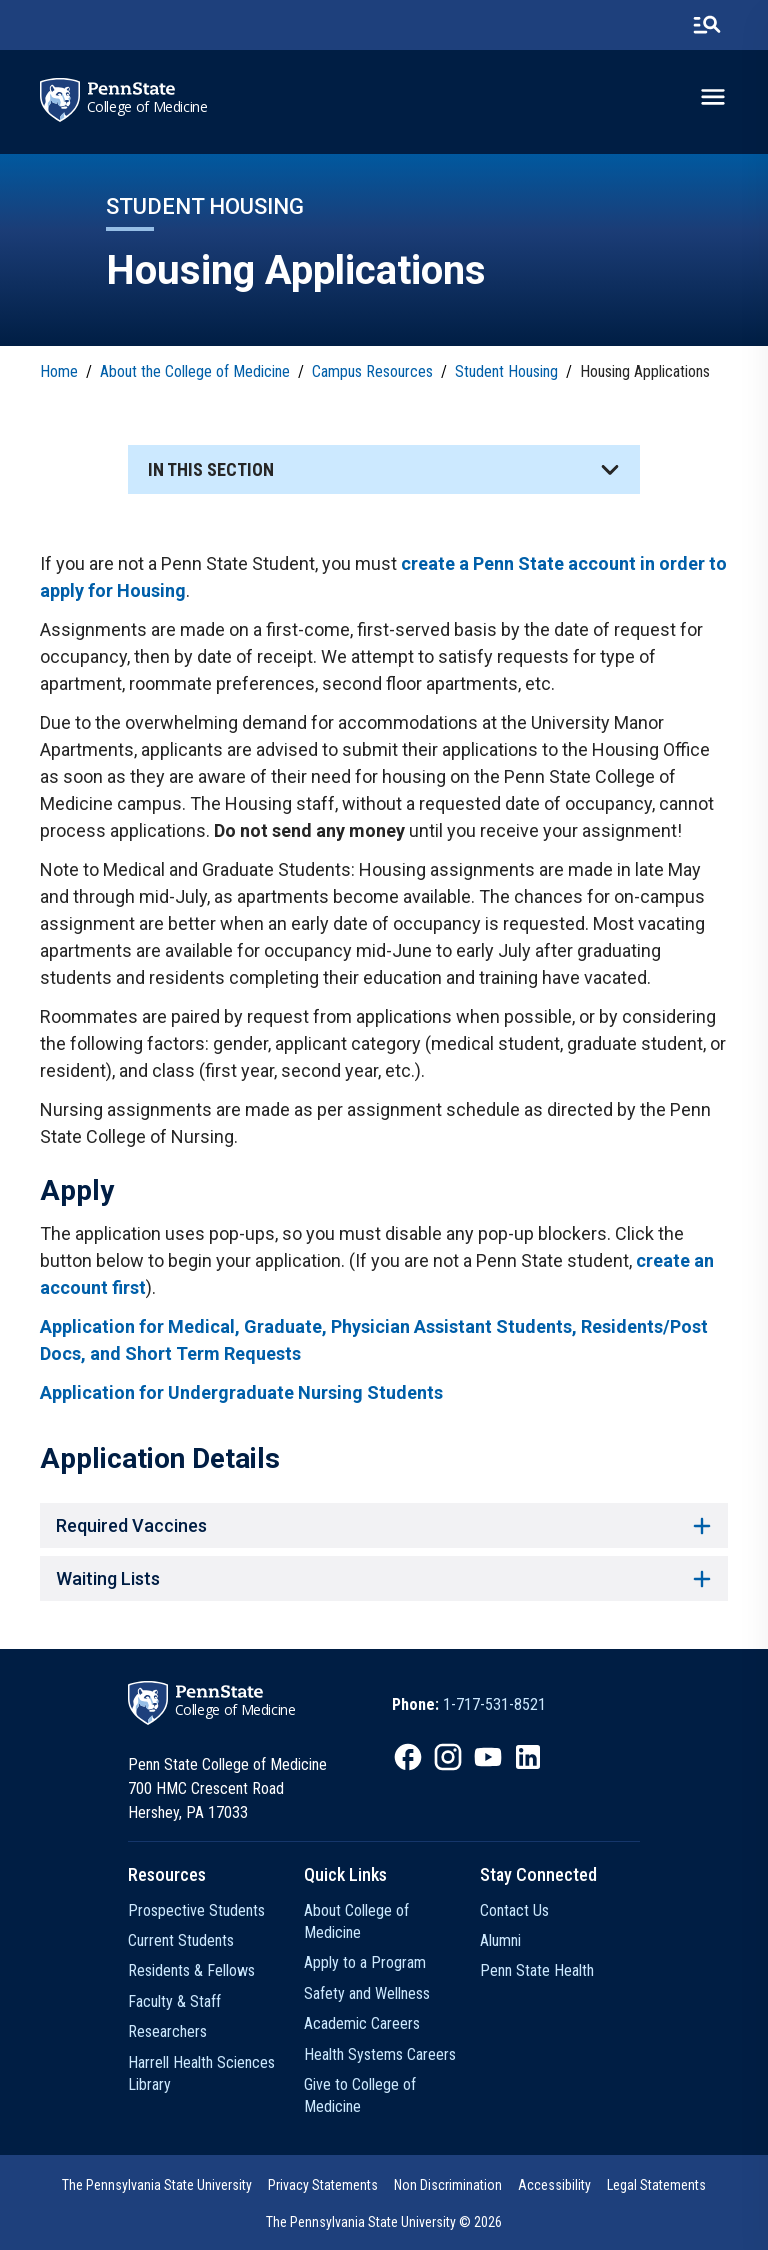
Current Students (181, 1940)
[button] (384, 469)
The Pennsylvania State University (157, 2185)
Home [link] (59, 371)
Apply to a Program (365, 1962)
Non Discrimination (448, 2185)
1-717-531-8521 (494, 1704)
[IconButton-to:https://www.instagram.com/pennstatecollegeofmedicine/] (448, 1757)
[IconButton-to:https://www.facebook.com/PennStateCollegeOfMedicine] (408, 1757)
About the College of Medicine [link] (195, 371)
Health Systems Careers (380, 2054)
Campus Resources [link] (372, 371)
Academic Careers (362, 2023)
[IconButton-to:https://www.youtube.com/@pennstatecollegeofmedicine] (488, 1757)
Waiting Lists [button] (384, 1578)
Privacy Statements (323, 2185)
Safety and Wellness (367, 1993)
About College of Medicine (356, 1921)
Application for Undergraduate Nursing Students (241, 1392)
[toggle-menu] (713, 97)
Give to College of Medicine (360, 2095)
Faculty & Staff (174, 2001)
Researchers (167, 2031)
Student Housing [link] (506, 371)
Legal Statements (656, 2185)
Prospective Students (196, 1910)
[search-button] (707, 25)
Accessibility (554, 2185)
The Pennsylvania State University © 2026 (384, 2222)
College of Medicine (147, 107)
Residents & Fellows (191, 1970)
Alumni (500, 1940)
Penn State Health (537, 1970)
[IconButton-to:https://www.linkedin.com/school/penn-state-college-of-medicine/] (528, 1757)
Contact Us (514, 1910)
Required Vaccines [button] (384, 1525)
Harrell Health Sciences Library (201, 2073)
